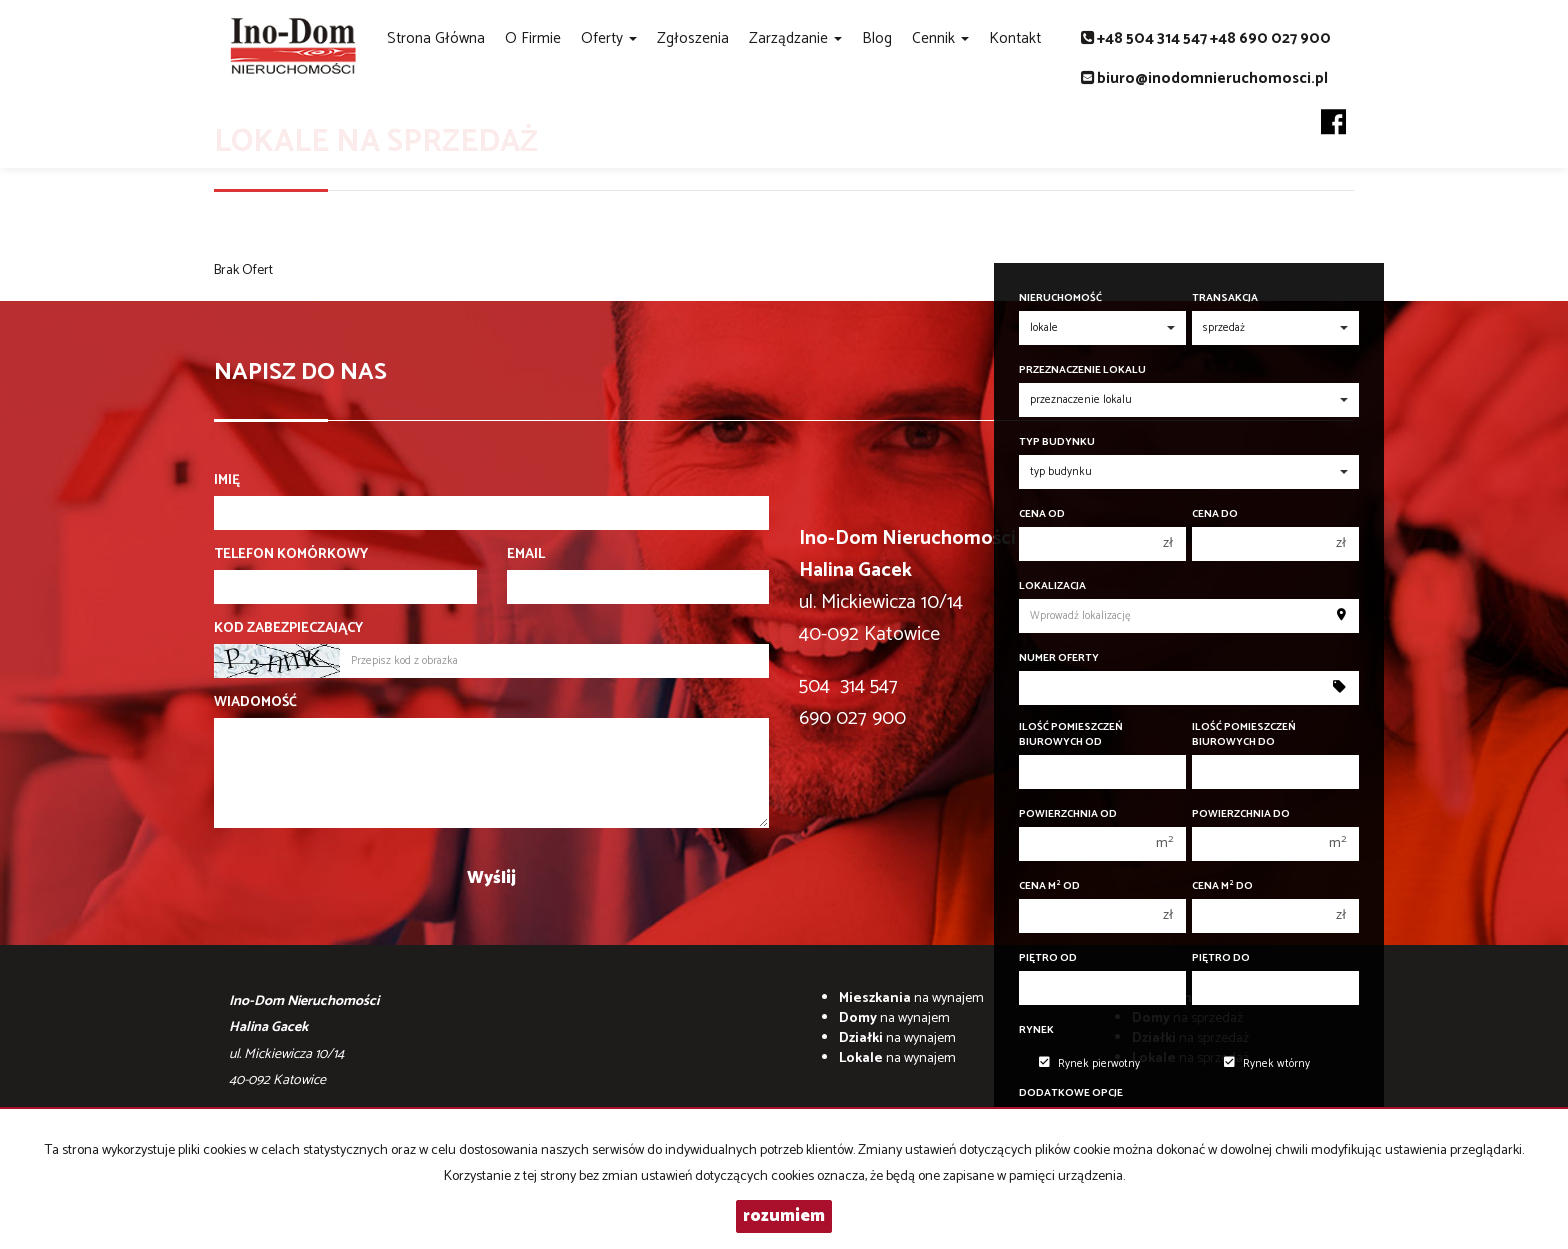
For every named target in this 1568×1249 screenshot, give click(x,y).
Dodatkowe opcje (1071, 1093)
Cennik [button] (940, 38)
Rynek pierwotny (1089, 1064)
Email (526, 555)
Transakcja (1225, 298)
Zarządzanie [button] (795, 38)
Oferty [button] (609, 38)
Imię (227, 481)
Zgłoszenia (693, 38)
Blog (877, 38)
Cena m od (1049, 886)
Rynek (1036, 1030)
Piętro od (1048, 958)
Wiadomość (255, 703)
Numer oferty (1059, 658)
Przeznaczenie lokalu (1082, 370)
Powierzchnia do (1241, 814)
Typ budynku (1057, 442)
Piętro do (1221, 958)
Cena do (1215, 514)
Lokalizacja (1052, 586)
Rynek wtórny (1267, 1064)
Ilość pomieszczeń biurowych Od (1071, 735)
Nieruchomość (1060, 298)
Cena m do (1222, 886)
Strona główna (436, 38)
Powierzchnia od (1068, 814)
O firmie (533, 38)
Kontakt (1015, 38)
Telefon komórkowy (291, 555)
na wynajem (911, 998)
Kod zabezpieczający (288, 629)
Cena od (1042, 514)
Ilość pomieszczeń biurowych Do (1244, 735)
